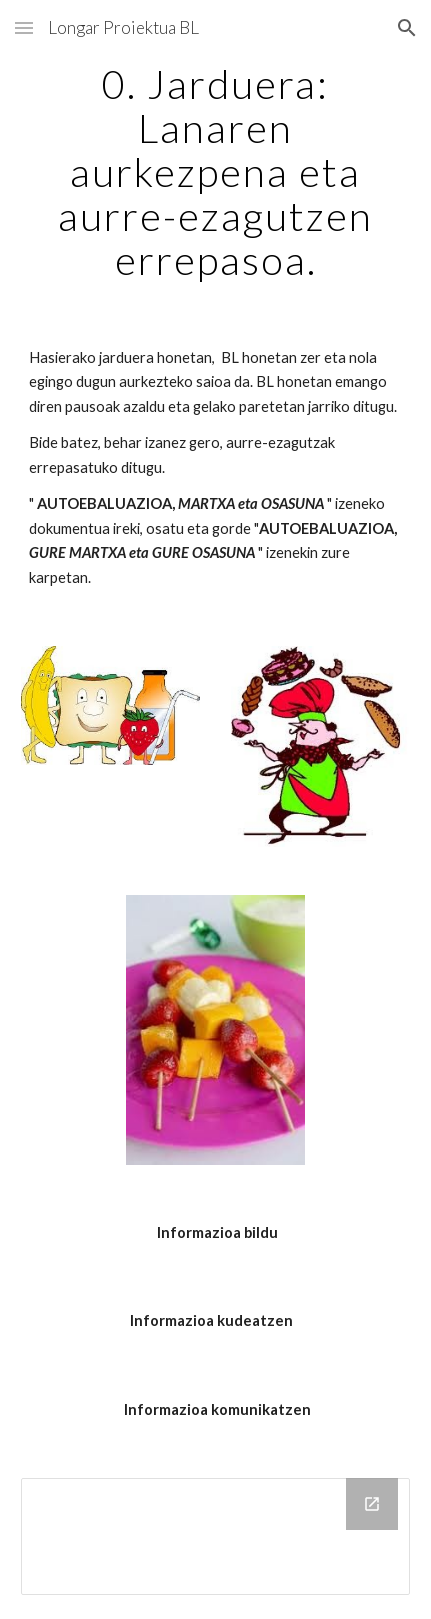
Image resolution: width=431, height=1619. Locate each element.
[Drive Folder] (215, 1536)
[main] (215, 172)
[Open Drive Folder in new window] (372, 1504)
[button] (24, 27)
